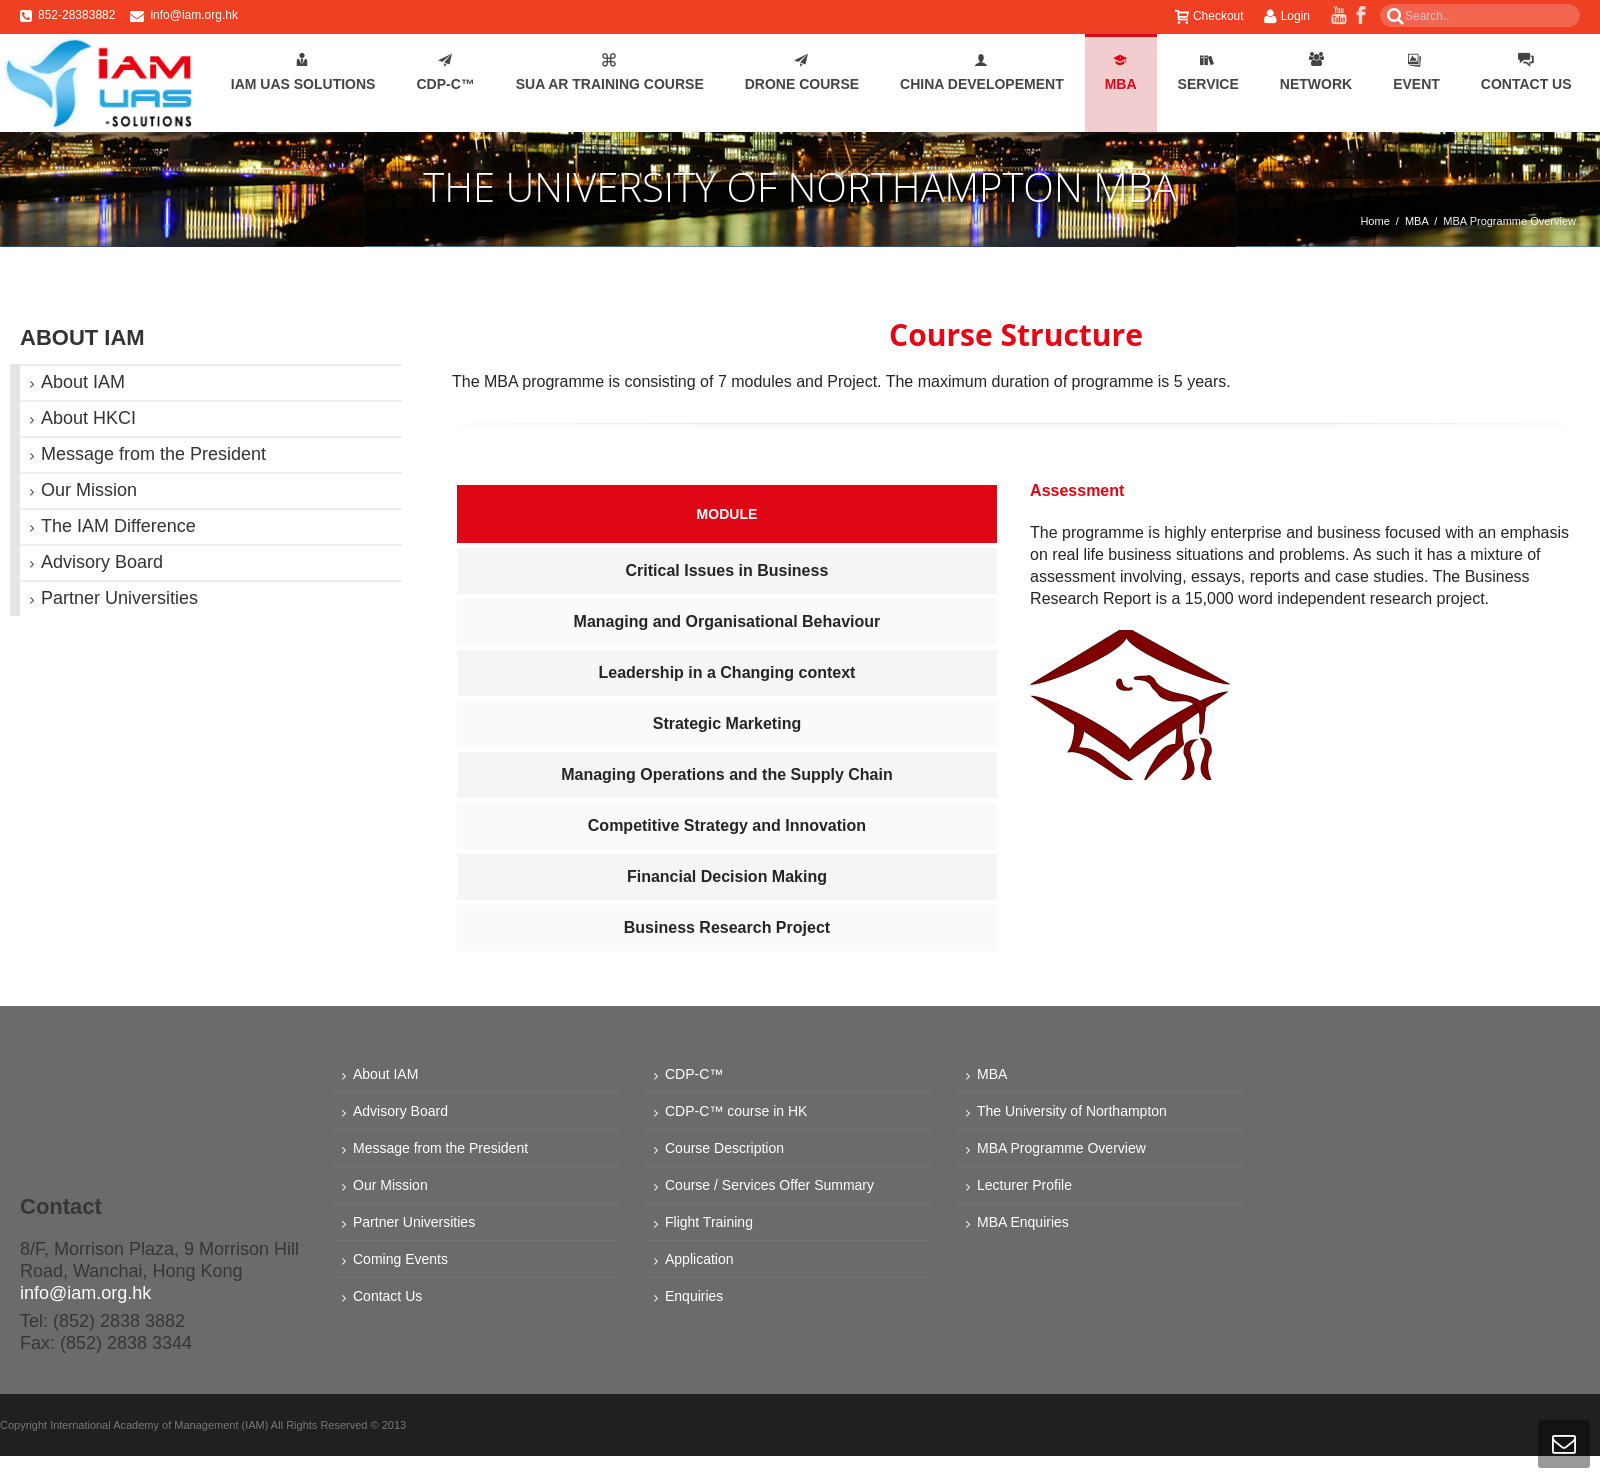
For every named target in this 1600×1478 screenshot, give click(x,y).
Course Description (724, 1148)
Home (1374, 221)
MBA (1121, 72)
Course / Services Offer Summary (769, 1185)
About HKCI (88, 418)
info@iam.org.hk (194, 15)
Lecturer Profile (1024, 1185)
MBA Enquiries (1023, 1222)
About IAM (83, 382)
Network (1316, 72)
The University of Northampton (1072, 1111)
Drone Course (802, 72)
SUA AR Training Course (610, 72)
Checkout (1209, 16)
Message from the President (153, 454)
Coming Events (400, 1259)
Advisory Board (102, 562)
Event (1416, 72)
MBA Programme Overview (1061, 1148)
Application (699, 1259)
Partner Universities (119, 598)
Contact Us (1526, 72)
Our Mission (89, 490)
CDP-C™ (445, 72)
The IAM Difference (118, 526)
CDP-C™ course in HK (736, 1111)
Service (1208, 72)
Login (1287, 16)
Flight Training (709, 1222)
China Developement (982, 72)
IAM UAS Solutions (303, 72)
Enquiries (694, 1296)
